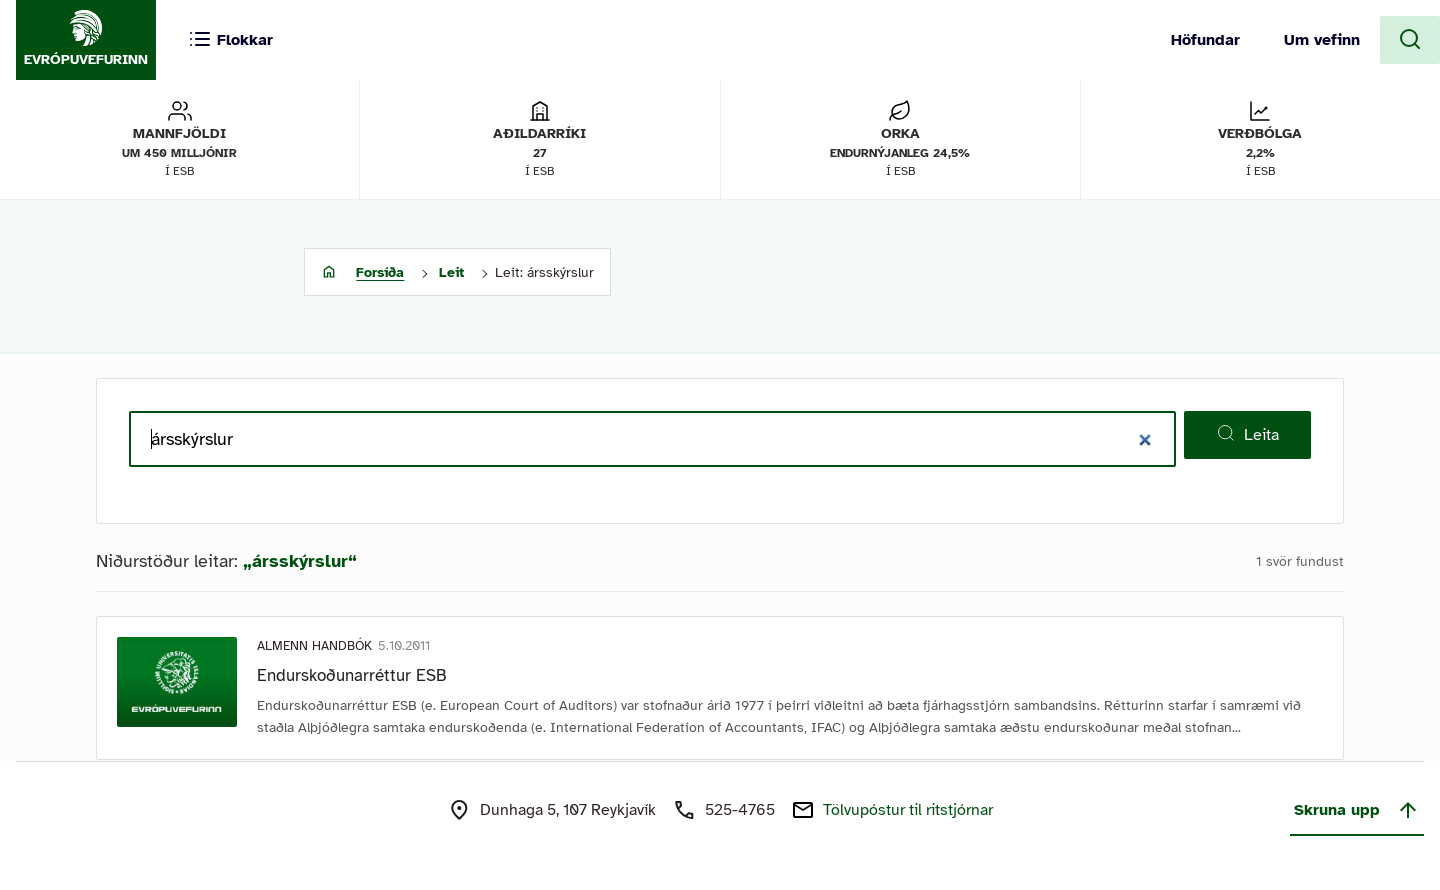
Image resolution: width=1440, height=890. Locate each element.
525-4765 (740, 810)
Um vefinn (1322, 40)
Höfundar (1205, 40)
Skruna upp (1357, 810)
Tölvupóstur (908, 810)
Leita (1247, 434)
